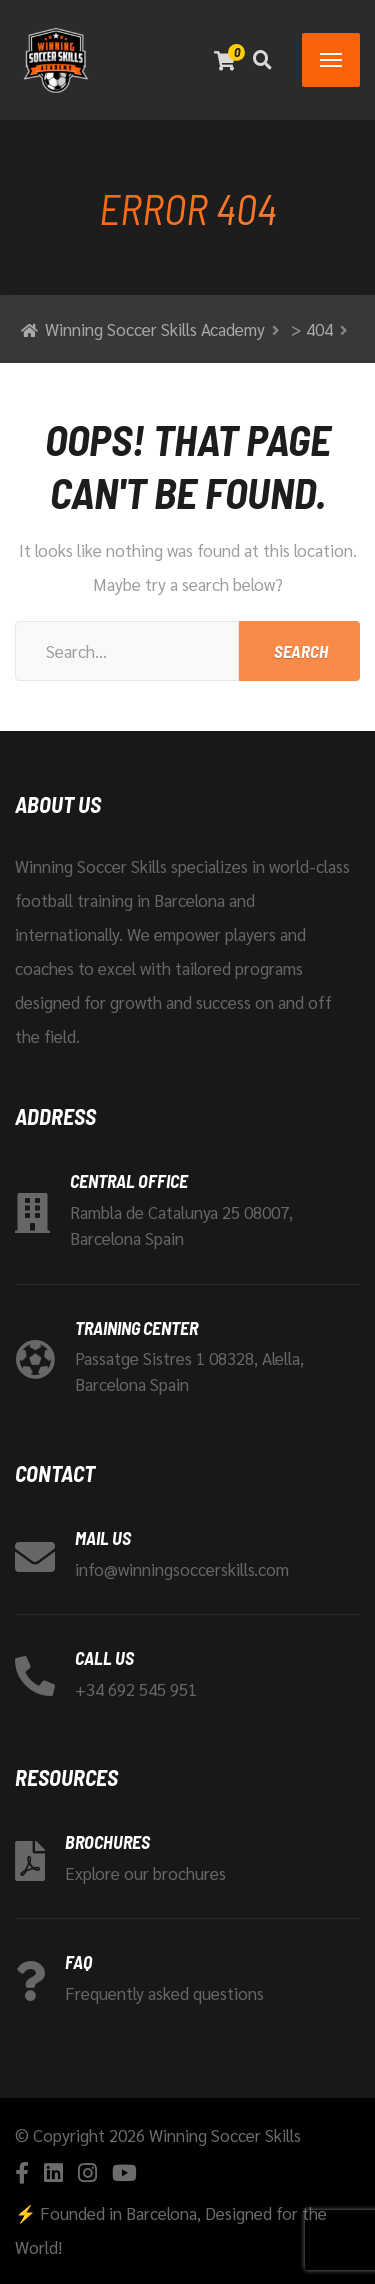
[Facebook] (22, 2172)
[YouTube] (124, 2172)
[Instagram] (87, 2172)
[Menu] (331, 60)
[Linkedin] (53, 2172)
